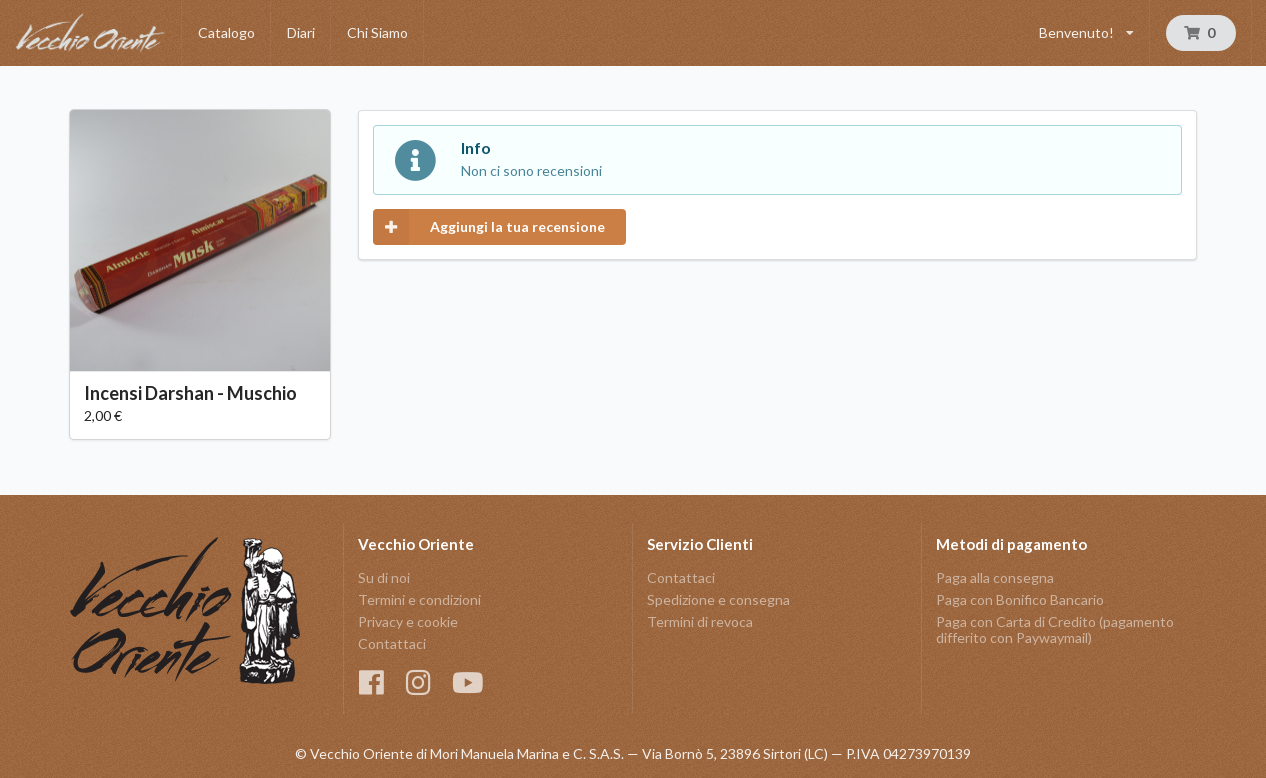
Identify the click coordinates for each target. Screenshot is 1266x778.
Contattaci (392, 643)
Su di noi (384, 578)
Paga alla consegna (995, 578)
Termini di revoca (700, 621)
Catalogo (226, 32)
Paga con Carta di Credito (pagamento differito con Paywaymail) (1055, 629)
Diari (301, 32)
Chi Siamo (377, 32)
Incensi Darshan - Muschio (190, 393)
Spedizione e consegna (718, 599)
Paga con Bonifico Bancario (1020, 599)
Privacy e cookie (408, 621)
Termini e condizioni (419, 599)
